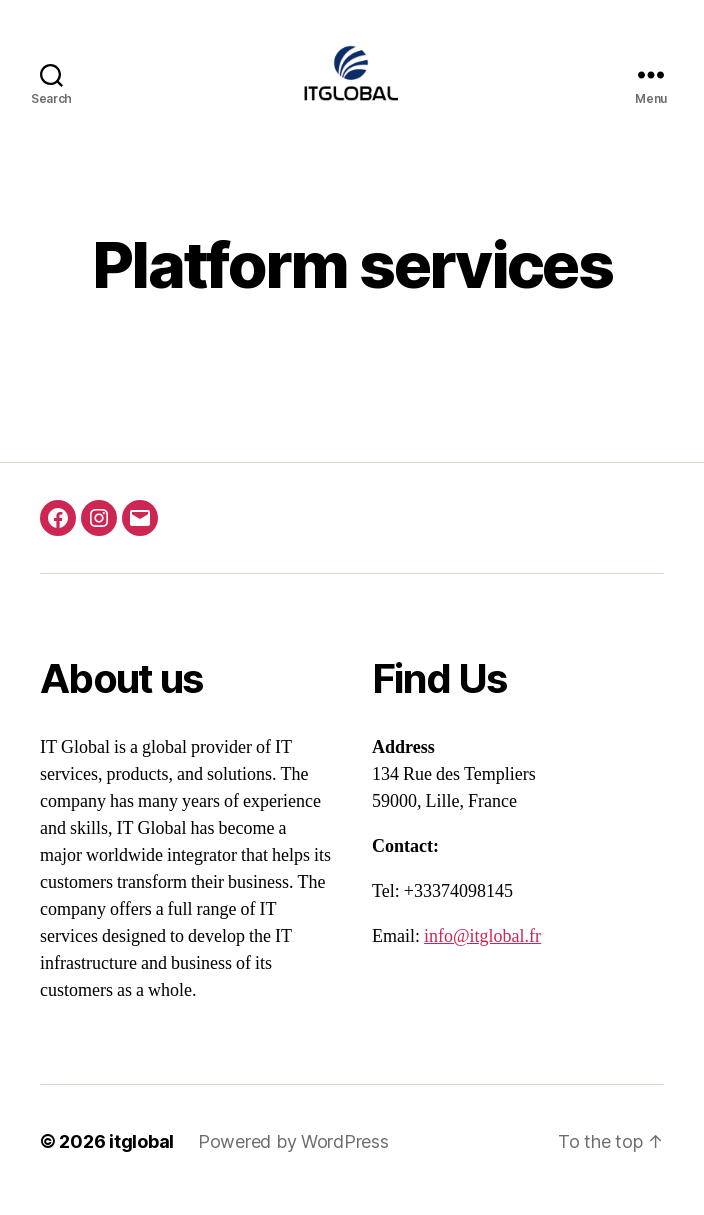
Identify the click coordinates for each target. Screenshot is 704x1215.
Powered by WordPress (293, 1158)
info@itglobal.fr (482, 953)
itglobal (141, 1158)
